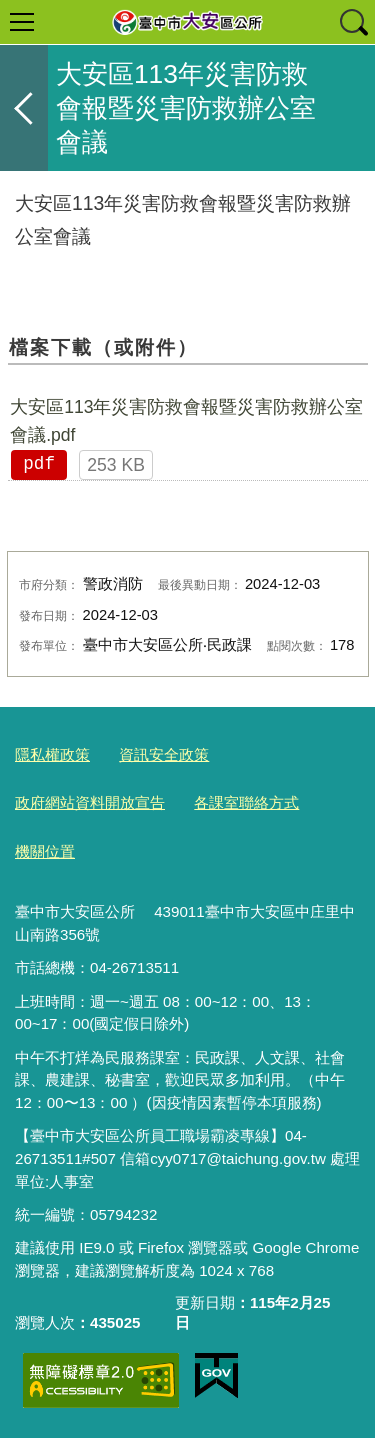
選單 (22, 22)
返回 (24, 108)
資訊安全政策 (164, 754)
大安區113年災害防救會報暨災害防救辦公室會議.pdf (186, 421)
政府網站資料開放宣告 (90, 802)
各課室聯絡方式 (246, 802)
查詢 (353, 22)
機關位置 (45, 851)
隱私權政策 (52, 754)
